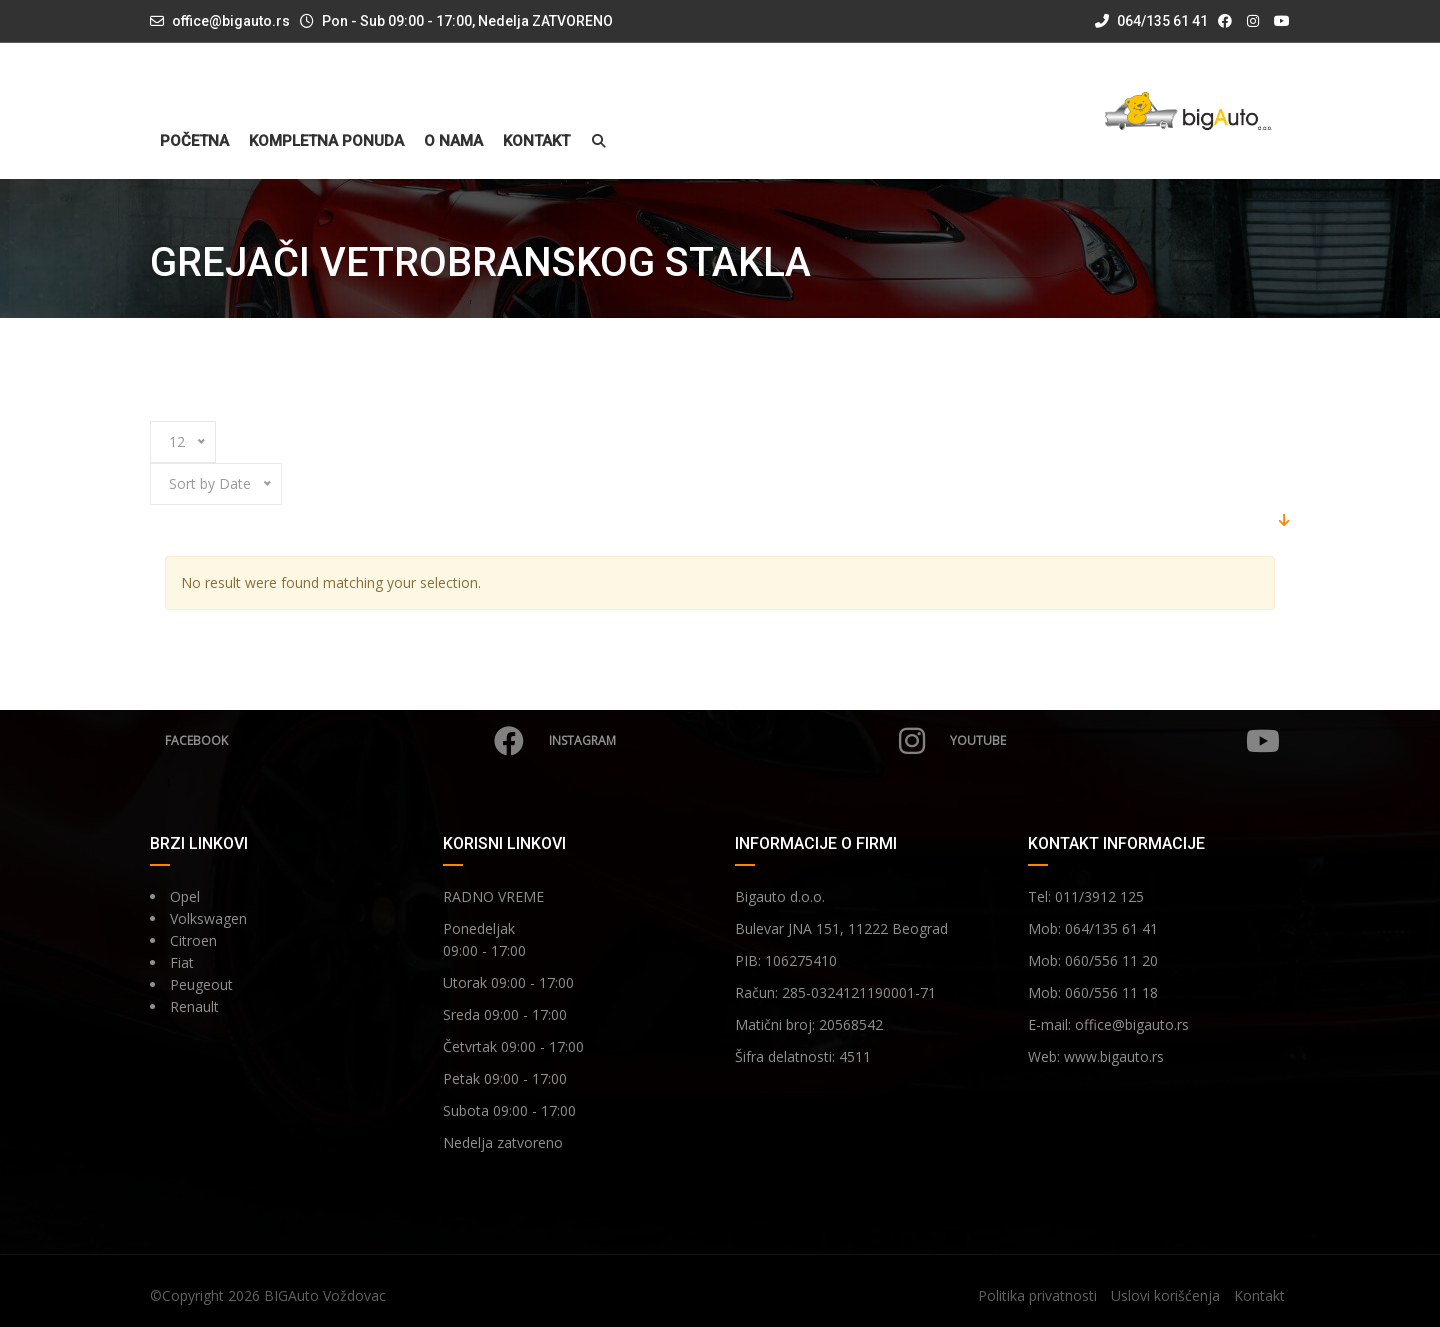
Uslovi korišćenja (1165, 1295)
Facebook (344, 741)
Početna (194, 141)
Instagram (737, 741)
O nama (453, 141)
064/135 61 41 (1151, 21)
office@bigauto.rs (231, 21)
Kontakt (536, 141)
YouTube (1115, 741)
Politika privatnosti (1037, 1295)
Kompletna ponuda (326, 141)
